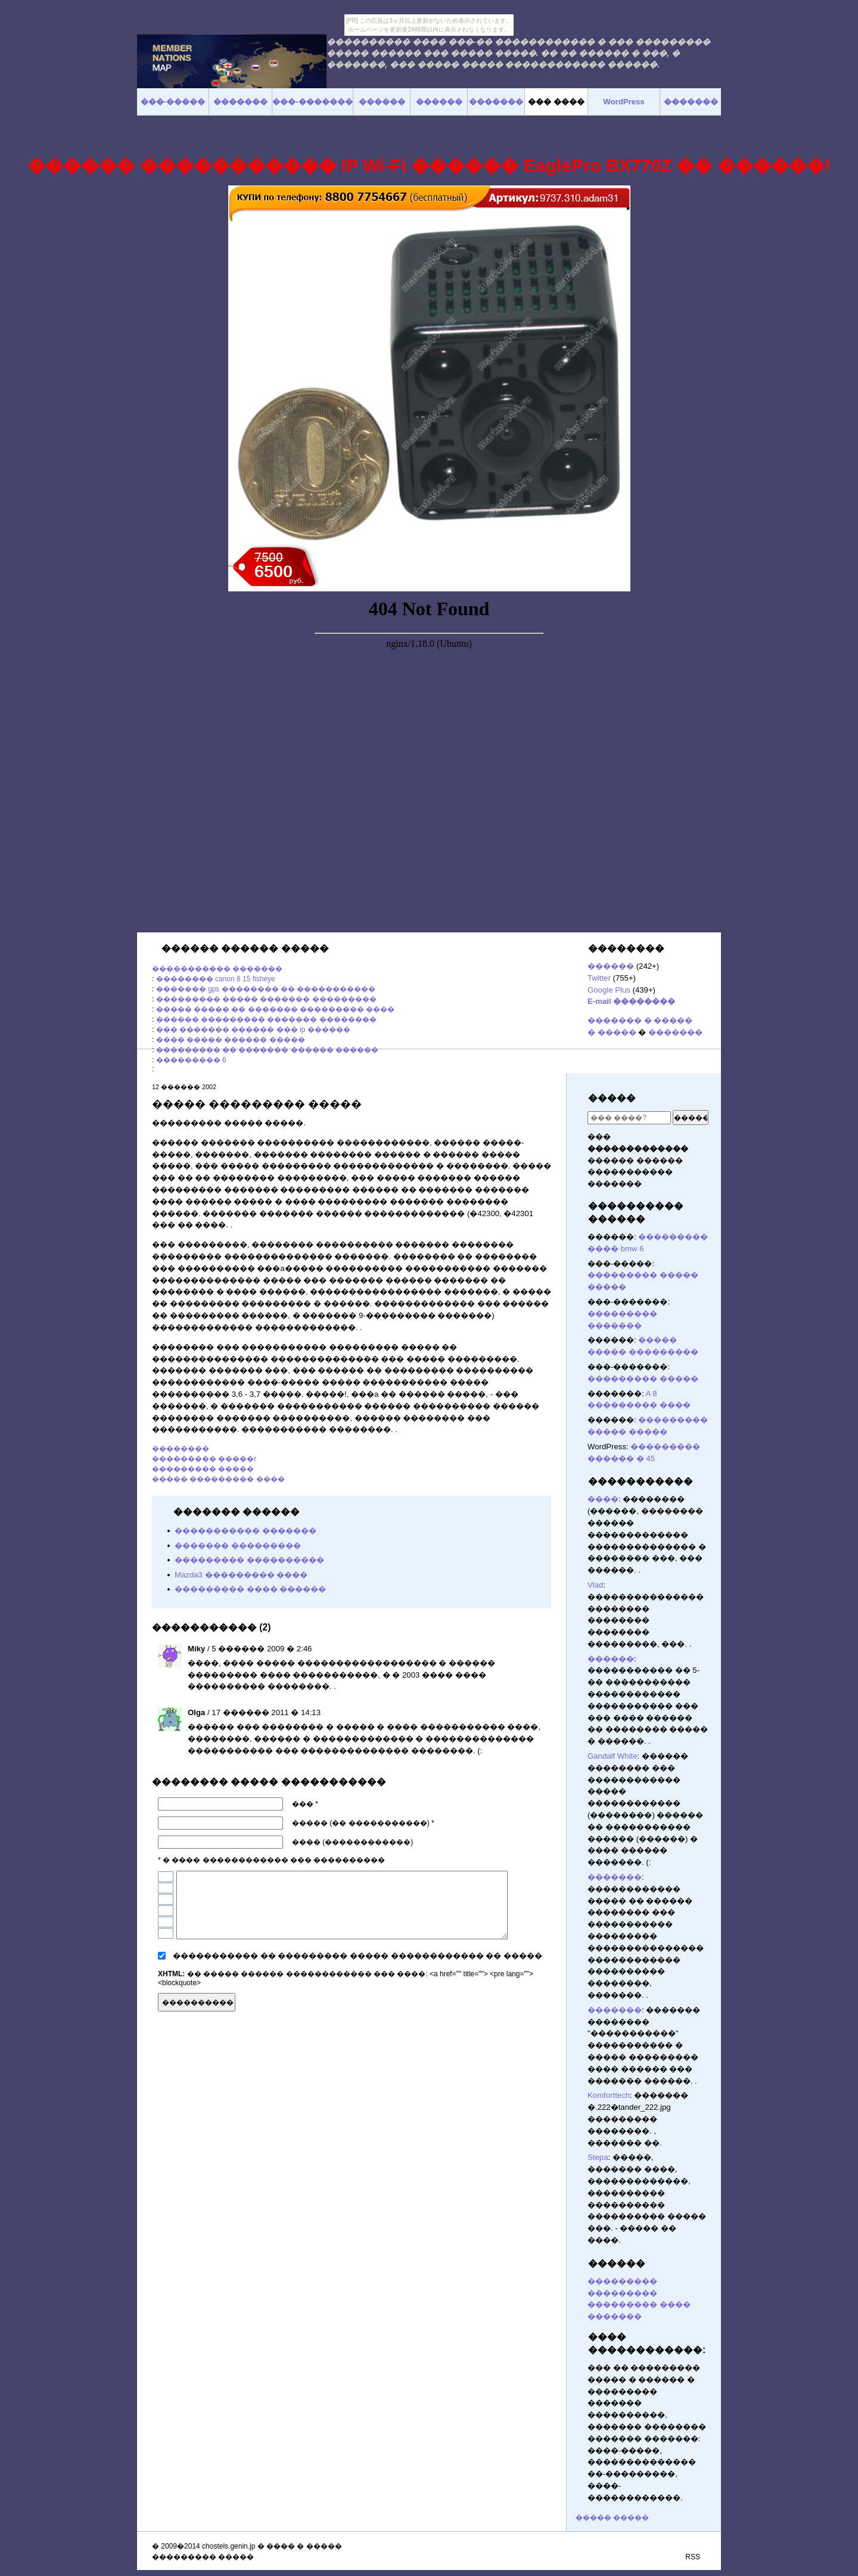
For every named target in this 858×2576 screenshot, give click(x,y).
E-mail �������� (631, 1001)
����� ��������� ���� (218, 1479)
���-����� (173, 101)
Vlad (595, 1584)
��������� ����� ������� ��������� (266, 999)
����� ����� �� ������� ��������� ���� (275, 1009)
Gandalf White (612, 1756)
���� (602, 1499)
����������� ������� (217, 969)
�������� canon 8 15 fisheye (215, 979)
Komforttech (608, 2095)
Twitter (599, 978)
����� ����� (612, 2517)
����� (612, 1098)
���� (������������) (352, 1842)
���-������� (312, 101)
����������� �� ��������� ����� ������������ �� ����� (357, 1955)
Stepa (597, 2157)
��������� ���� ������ (250, 1589)
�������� (180, 1448)
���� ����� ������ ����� (230, 1040)
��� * (305, 1804)
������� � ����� (639, 1020)
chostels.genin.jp (228, 2546)
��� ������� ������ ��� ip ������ (253, 1029)
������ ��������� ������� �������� (266, 1019)
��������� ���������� (249, 1559)
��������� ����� (203, 1469)
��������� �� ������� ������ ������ (267, 1050)
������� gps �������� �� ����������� (266, 989)
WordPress (623, 101)
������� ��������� (238, 1545)
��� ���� (556, 101)
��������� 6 (191, 1060)
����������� (640, 1481)
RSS (692, 2557)
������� (675, 1032)
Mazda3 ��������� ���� (241, 1574)
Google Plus (608, 989)
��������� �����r (204, 1459)
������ (610, 966)
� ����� (611, 1032)
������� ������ (545, 2000)
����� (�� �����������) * (363, 1823)
